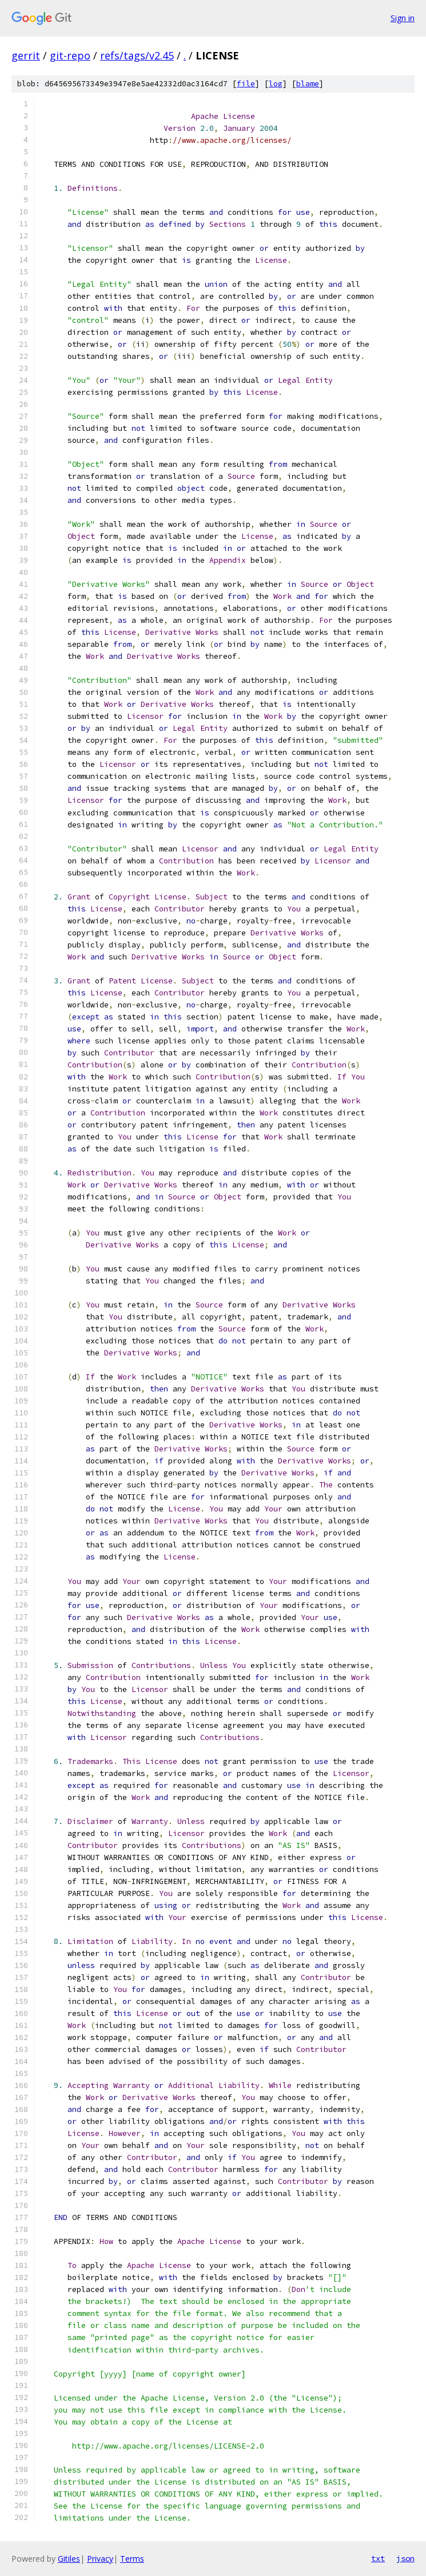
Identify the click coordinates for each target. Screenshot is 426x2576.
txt (378, 2558)
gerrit (25, 55)
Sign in (403, 18)
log (275, 84)
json (405, 2558)
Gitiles (69, 2558)
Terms (132, 2558)
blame (307, 84)
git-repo (70, 55)
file (246, 84)
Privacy (100, 2558)
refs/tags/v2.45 (137, 55)
